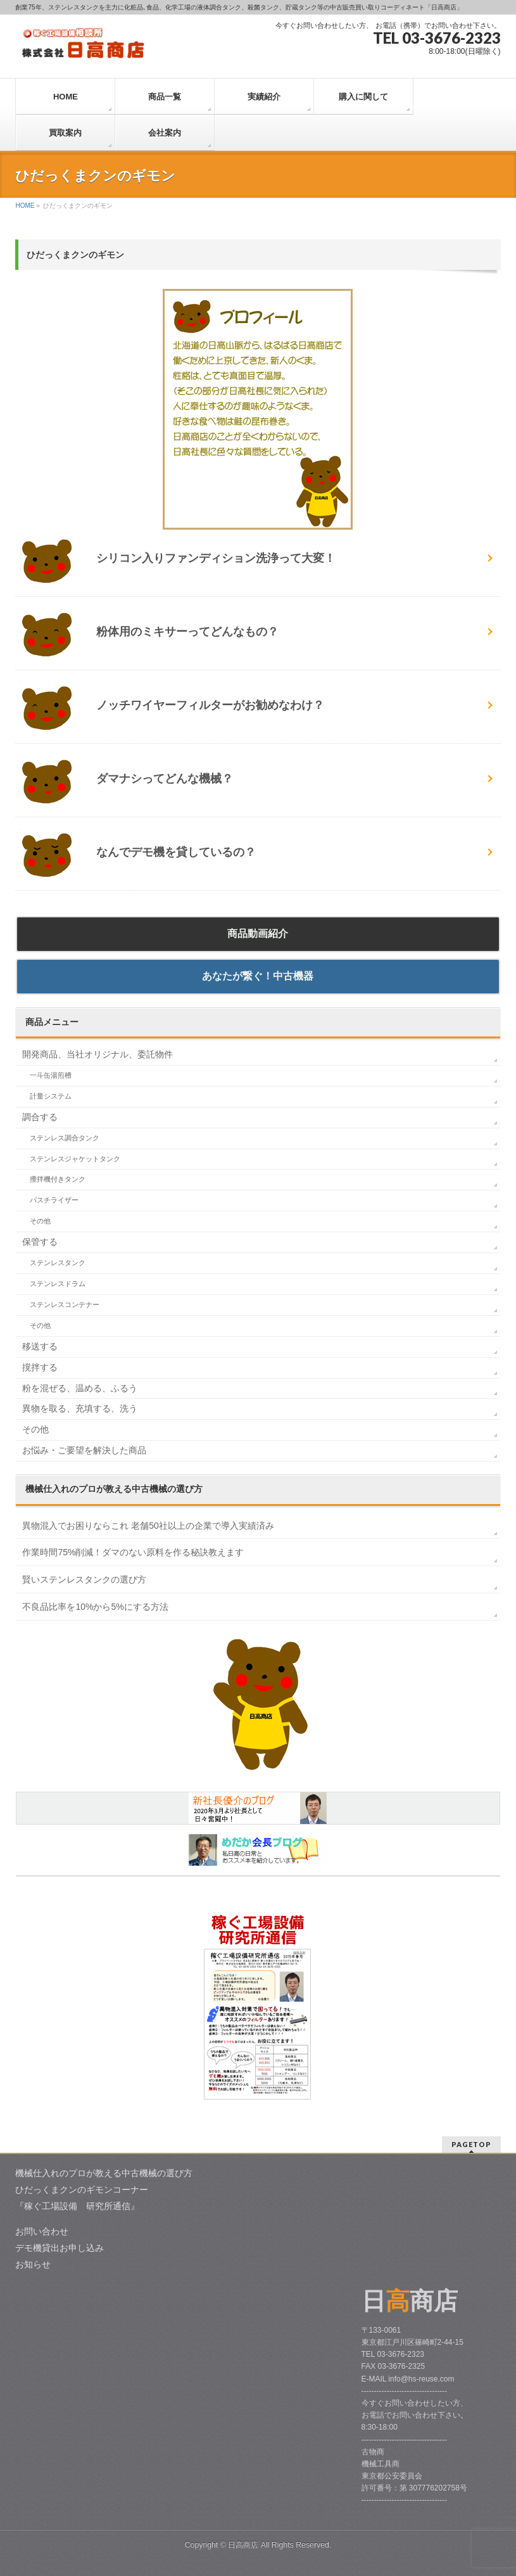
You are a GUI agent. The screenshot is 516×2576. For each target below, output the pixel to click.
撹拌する (40, 1367)
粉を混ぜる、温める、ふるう (79, 1388)
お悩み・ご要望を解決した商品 (84, 1450)
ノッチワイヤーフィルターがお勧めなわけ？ (204, 705)
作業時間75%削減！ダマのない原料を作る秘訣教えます (133, 1552)
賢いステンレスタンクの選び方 (84, 1579)
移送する (40, 1346)
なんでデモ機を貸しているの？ (170, 852)
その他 (40, 1221)
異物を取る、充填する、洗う (79, 1408)
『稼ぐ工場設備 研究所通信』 (77, 2206)
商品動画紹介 (257, 933)
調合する (40, 1117)
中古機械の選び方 (114, 1489)
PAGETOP (471, 2144)
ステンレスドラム (57, 1283)
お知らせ (33, 2264)
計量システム (51, 1096)
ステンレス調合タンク (64, 1138)
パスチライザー (54, 1200)
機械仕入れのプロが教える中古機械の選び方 (103, 2173)
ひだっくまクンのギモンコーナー (81, 2189)
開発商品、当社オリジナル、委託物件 (97, 1054)
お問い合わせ (41, 2231)
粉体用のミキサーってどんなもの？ (182, 631)
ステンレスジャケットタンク (75, 1159)
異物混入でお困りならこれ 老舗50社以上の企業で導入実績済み (148, 1526)
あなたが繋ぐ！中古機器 (257, 976)
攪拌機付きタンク (57, 1179)
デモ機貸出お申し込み (59, 2248)
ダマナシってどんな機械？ (159, 778)
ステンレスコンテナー (64, 1304)
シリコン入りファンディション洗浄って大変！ (210, 558)
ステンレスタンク (57, 1262)
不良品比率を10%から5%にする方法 (95, 1607)
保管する (40, 1242)
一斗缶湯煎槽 (51, 1075)
